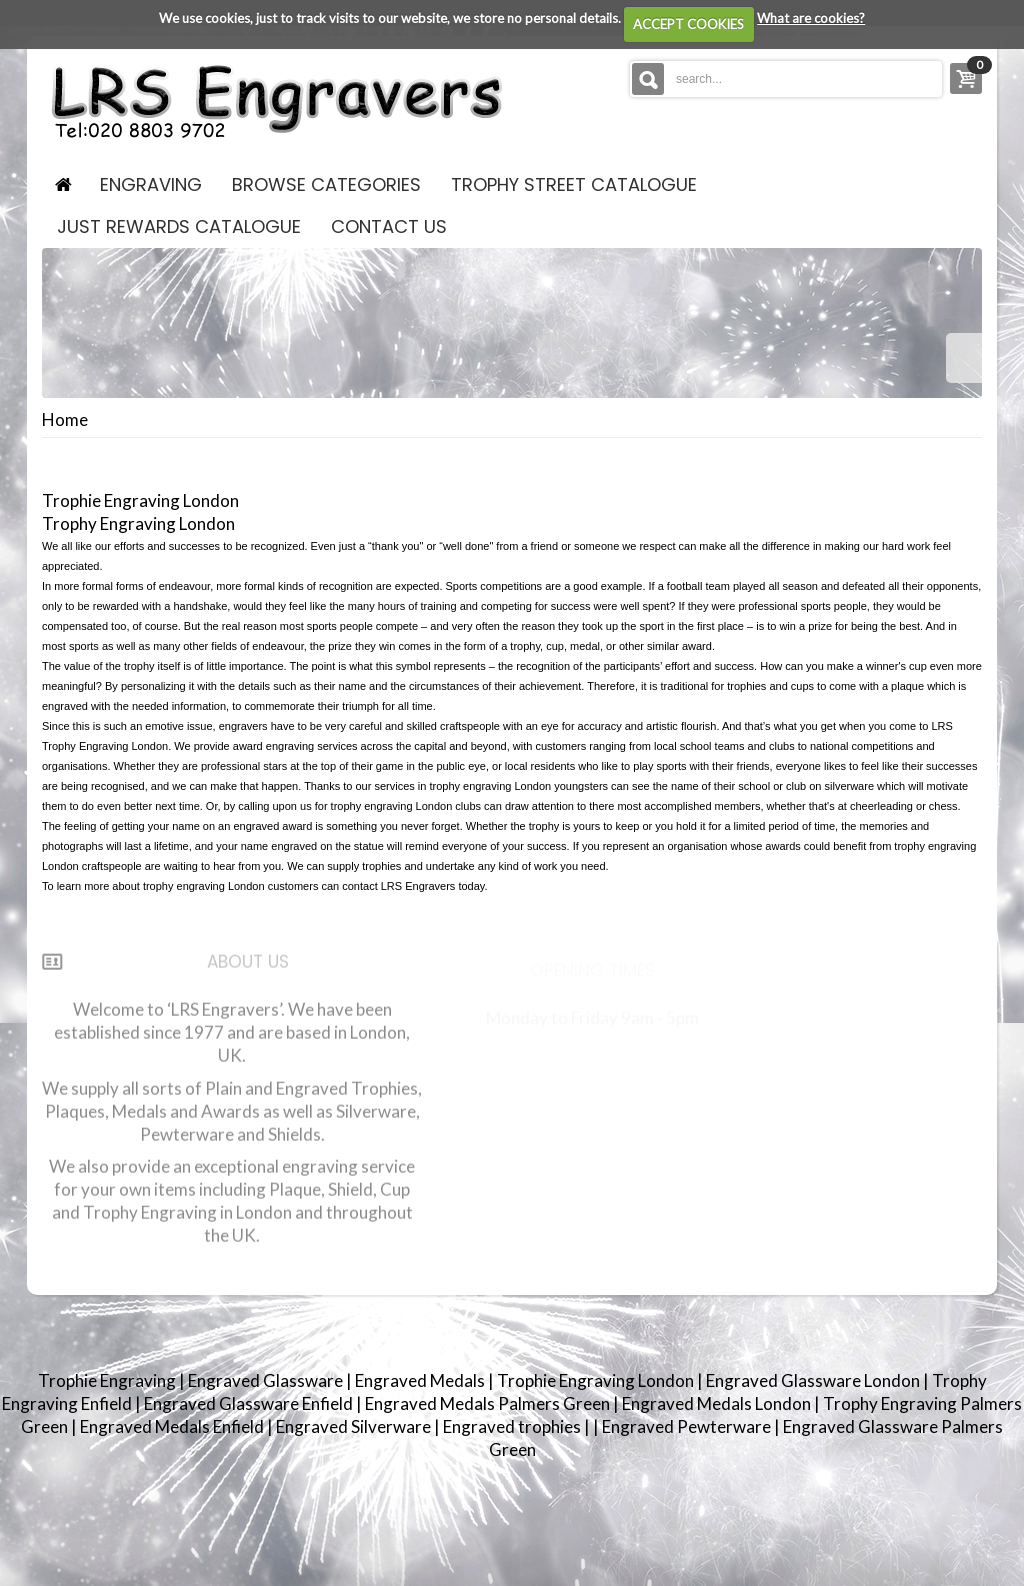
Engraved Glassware (267, 1380)
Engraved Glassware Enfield (250, 1403)
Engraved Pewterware (688, 1426)
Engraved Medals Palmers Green (489, 1403)
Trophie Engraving (108, 1380)
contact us (389, 226)
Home (65, 420)
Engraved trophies (513, 1426)
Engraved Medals (421, 1380)
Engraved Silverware (355, 1426)
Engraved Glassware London (814, 1380)
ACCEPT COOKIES (688, 24)
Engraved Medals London (718, 1403)
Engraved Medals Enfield (173, 1426)
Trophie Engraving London (597, 1380)
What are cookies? (811, 18)
